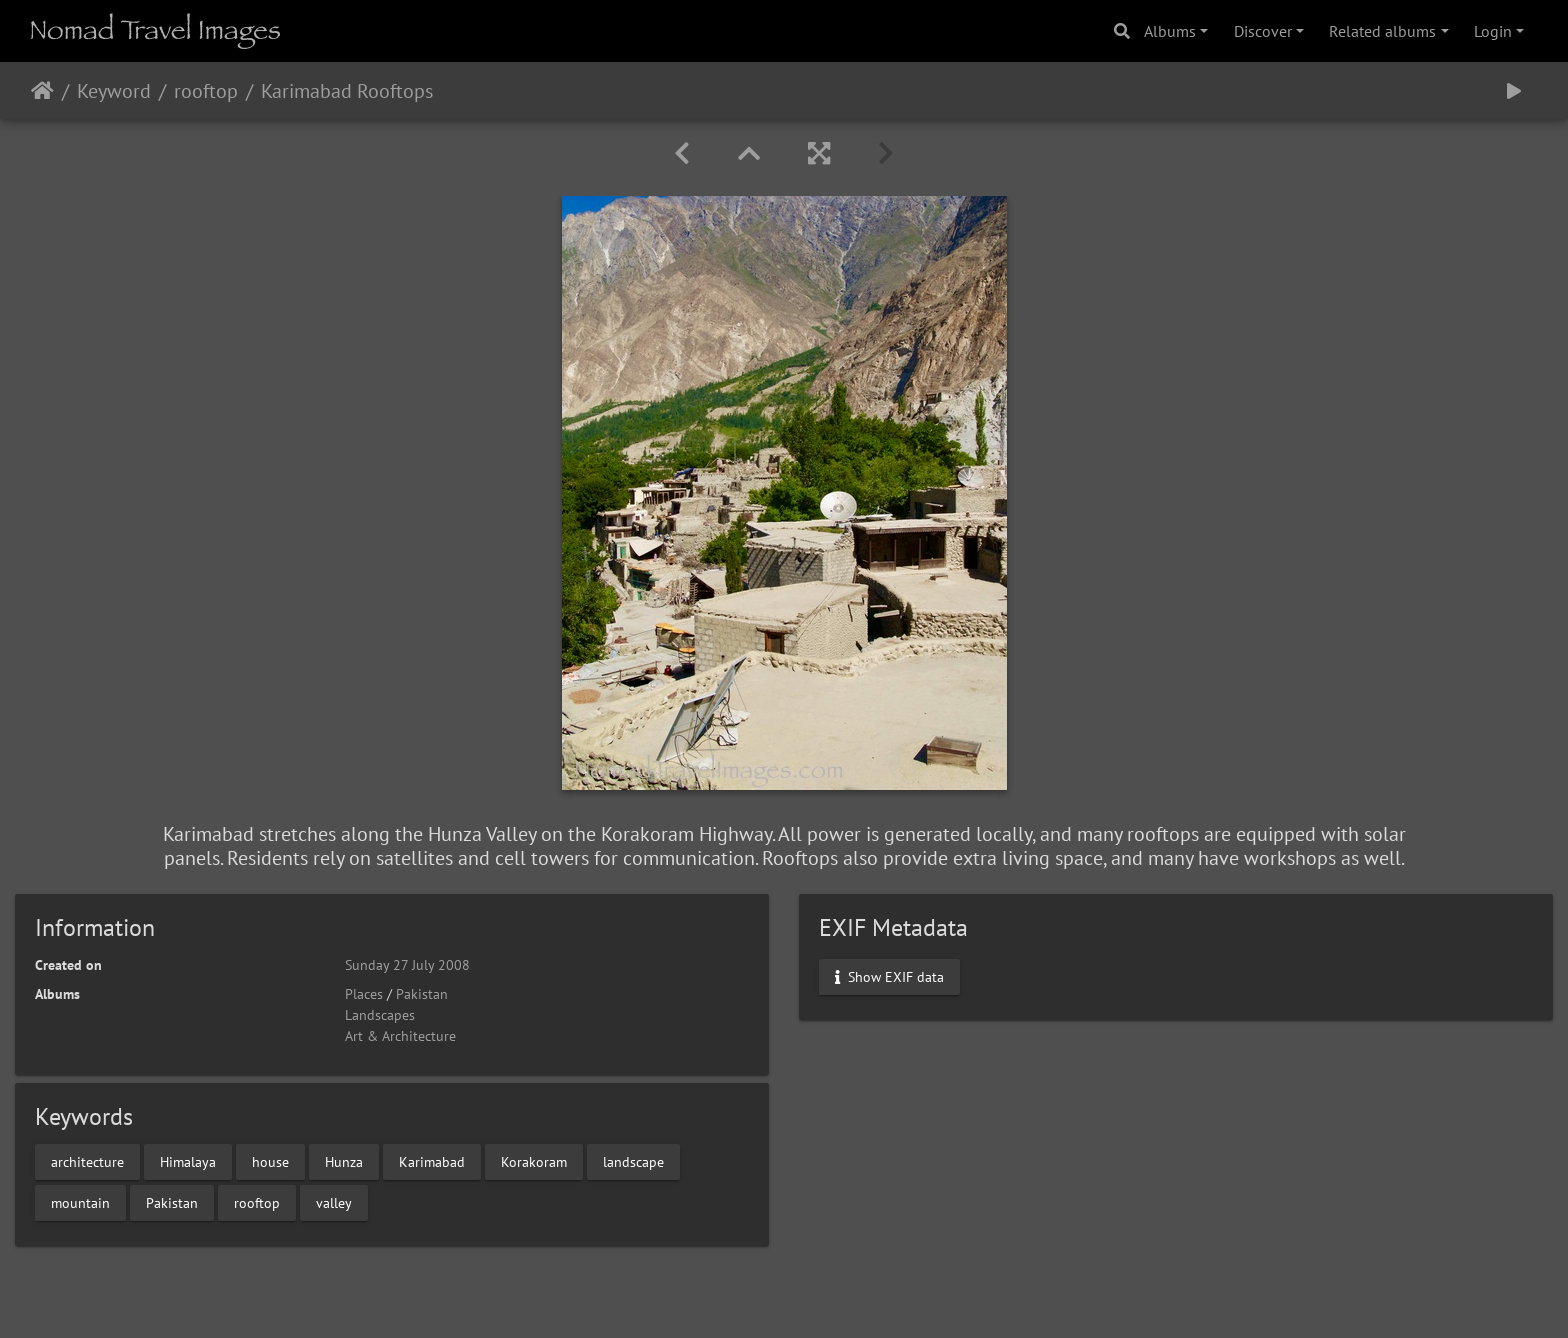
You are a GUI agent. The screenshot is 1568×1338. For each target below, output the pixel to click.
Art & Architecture (400, 1036)
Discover (1263, 31)
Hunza (344, 1161)
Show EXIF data (889, 977)
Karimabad (432, 1161)
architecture (87, 1161)
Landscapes (380, 1015)
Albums (1170, 31)
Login (1493, 31)
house (270, 1161)
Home (42, 91)
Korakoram (534, 1161)
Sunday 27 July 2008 (407, 965)
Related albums (1382, 31)
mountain (80, 1202)
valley (334, 1202)
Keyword (114, 91)
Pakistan (422, 994)
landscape (633, 1161)
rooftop (206, 91)
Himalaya (188, 1161)
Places (364, 994)
